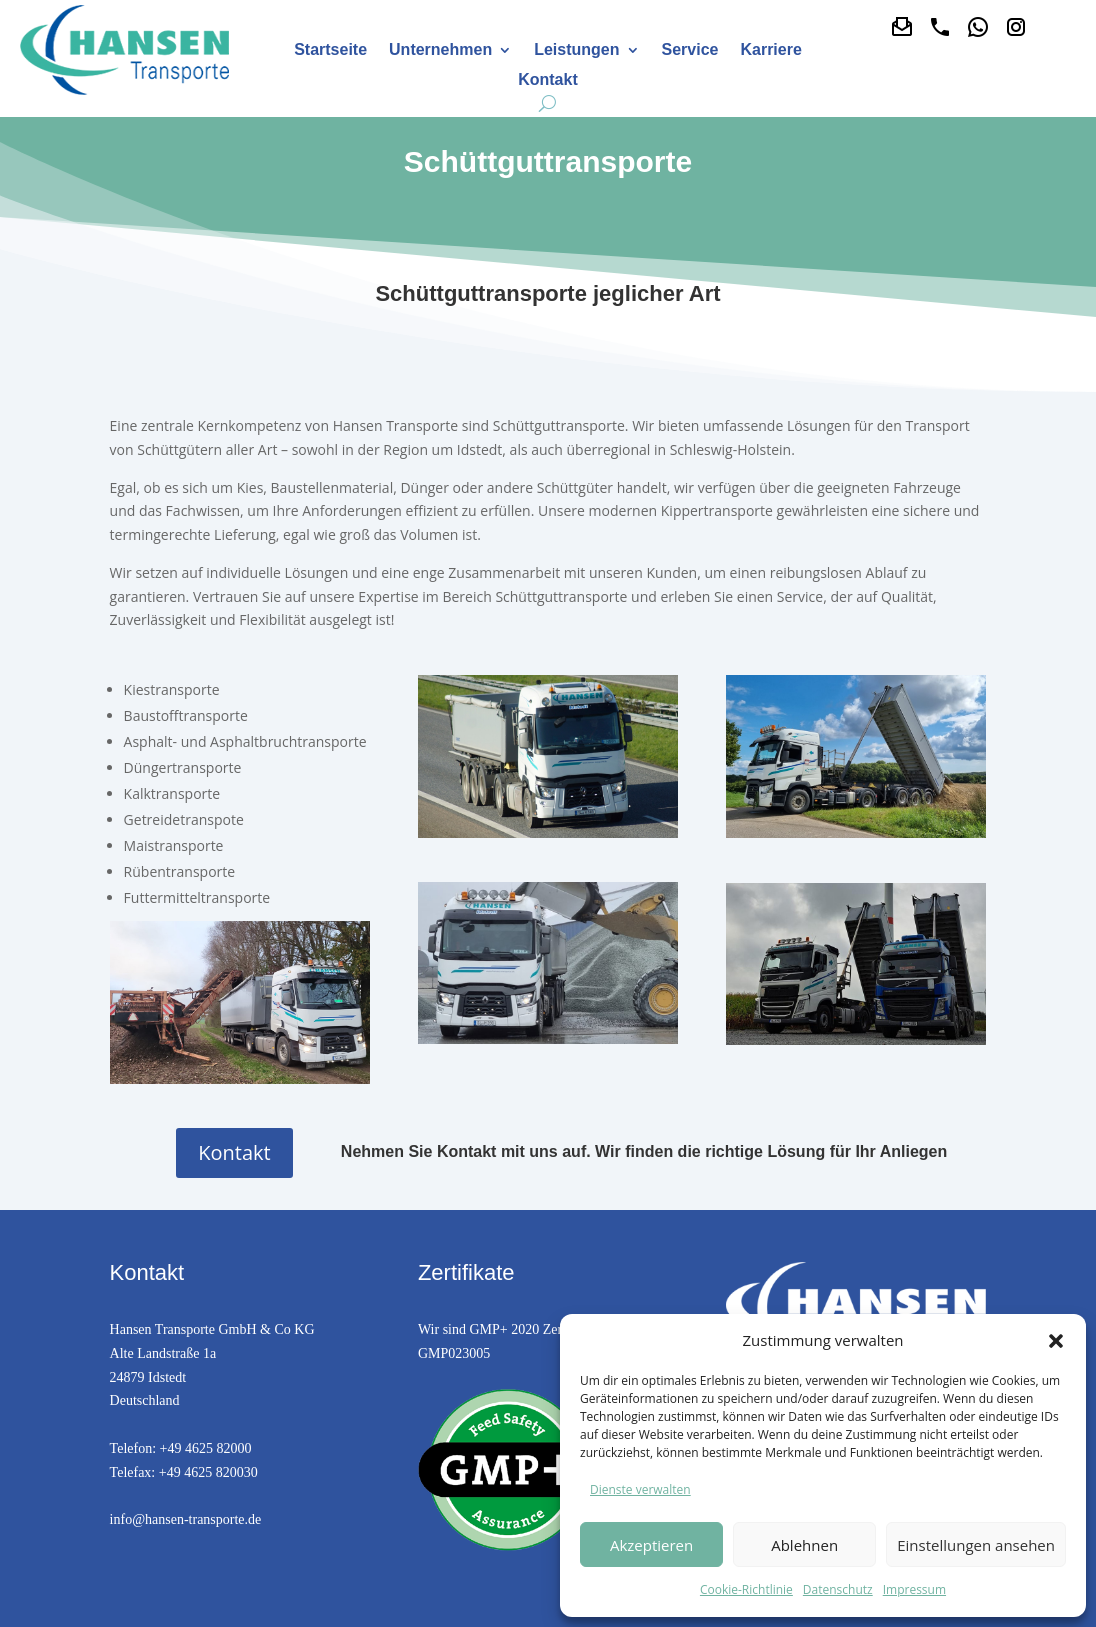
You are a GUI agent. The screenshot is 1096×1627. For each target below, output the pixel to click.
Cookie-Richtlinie (746, 1589)
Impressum (914, 1589)
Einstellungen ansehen (976, 1545)
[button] (1056, 1341)
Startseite (330, 50)
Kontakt (548, 80)
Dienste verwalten (640, 1489)
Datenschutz (838, 1589)
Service (690, 50)
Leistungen (576, 50)
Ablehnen (804, 1545)
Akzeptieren (651, 1545)
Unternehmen (440, 50)
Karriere (770, 50)
